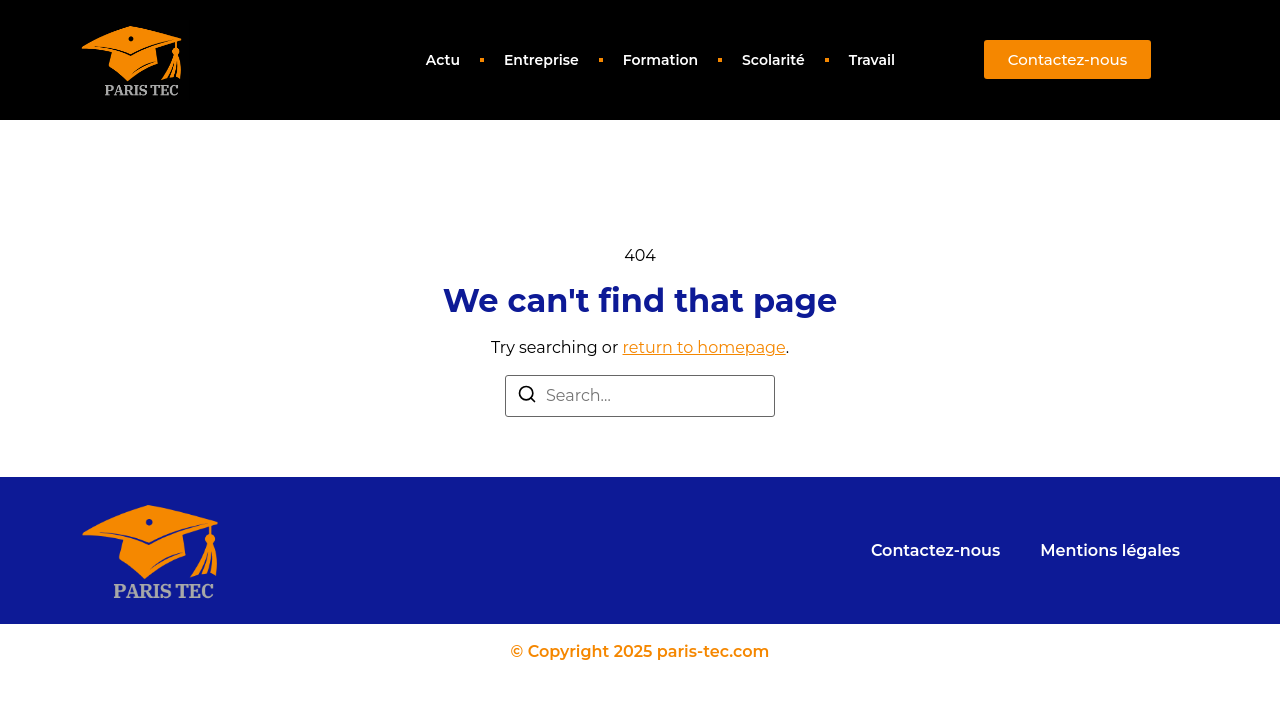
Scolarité (773, 60)
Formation (660, 60)
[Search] (527, 397)
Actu (443, 60)
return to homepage (704, 347)
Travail (872, 60)
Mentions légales (1110, 550)
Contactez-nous (935, 550)
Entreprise (541, 60)
